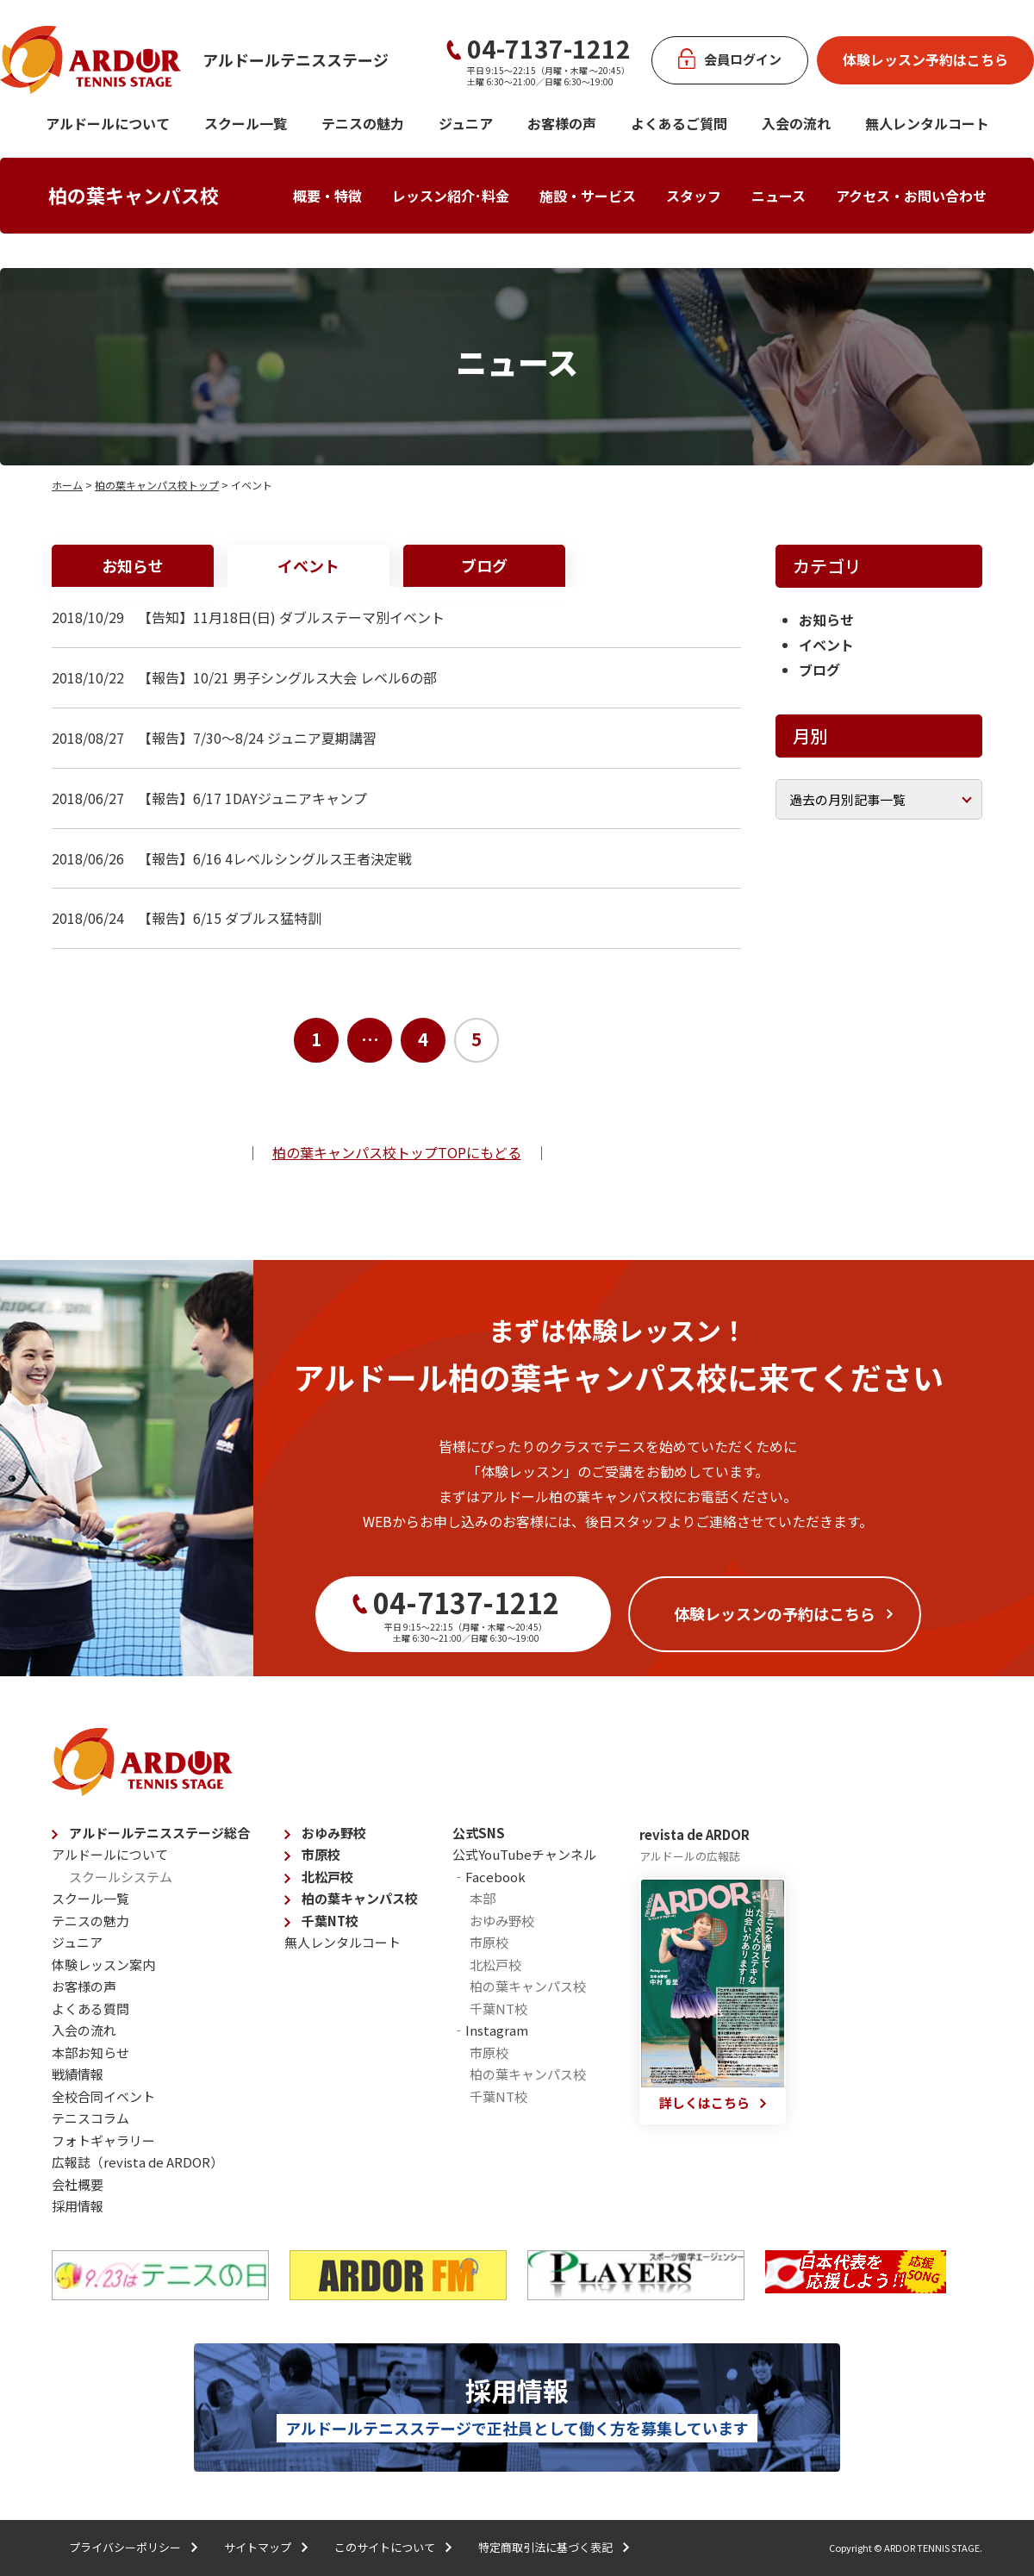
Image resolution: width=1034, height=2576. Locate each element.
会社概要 (77, 2184)
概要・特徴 (327, 195)
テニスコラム (90, 2118)
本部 (482, 1898)
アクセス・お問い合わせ (911, 195)
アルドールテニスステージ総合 (159, 1833)
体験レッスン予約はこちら (925, 59)
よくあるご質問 (679, 123)
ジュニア (466, 123)
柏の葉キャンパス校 (133, 195)
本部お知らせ (90, 2052)
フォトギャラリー (103, 2140)
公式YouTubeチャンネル (524, 1854)
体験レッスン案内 (103, 1964)
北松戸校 (327, 1877)
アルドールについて (108, 123)
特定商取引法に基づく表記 (545, 2547)
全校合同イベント (103, 2096)
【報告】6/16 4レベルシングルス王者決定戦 (275, 858)
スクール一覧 (245, 123)
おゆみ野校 (334, 1833)
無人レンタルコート (342, 1942)
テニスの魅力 (362, 123)
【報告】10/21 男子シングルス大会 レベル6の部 (287, 677)
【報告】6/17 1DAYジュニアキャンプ (252, 798)
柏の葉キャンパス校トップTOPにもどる (396, 1152)
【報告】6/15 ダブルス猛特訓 (229, 918)
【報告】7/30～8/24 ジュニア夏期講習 (257, 737)
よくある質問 (90, 2008)
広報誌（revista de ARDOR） (137, 2162)
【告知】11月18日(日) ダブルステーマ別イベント (291, 617)
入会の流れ (796, 123)
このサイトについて (384, 2547)
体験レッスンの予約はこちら (774, 1613)
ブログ (484, 565)
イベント (308, 565)
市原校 (321, 1854)
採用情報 (77, 2206)
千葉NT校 (330, 1921)
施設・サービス (587, 195)
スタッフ (693, 195)
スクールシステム (120, 1877)
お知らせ (133, 565)
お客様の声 (561, 123)
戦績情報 (77, 2074)
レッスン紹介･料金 (450, 195)
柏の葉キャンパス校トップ (157, 484)
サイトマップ (257, 2547)
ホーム (67, 484)
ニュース (778, 195)
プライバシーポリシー (125, 2547)
